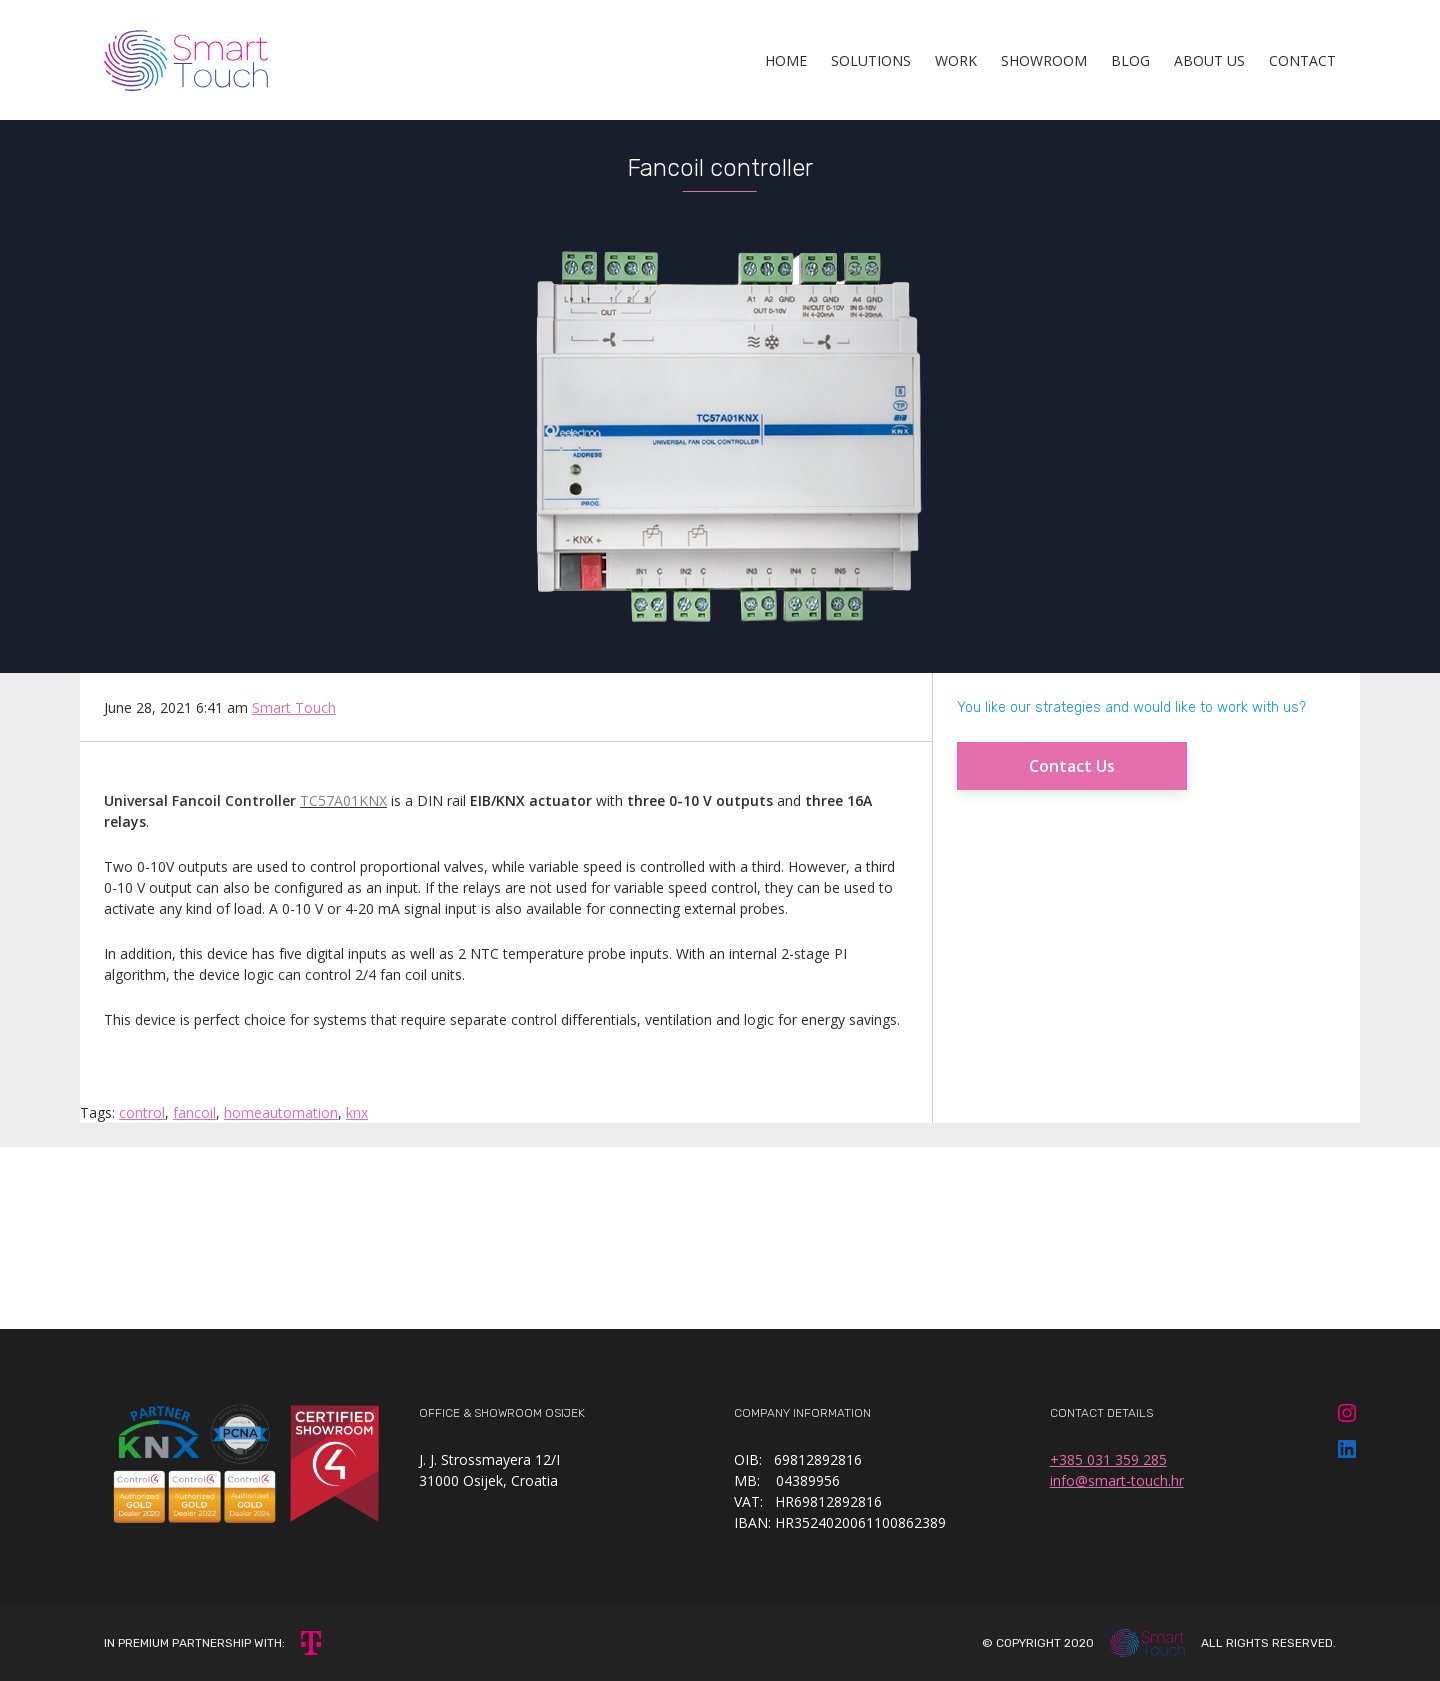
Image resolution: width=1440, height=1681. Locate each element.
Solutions (871, 60)
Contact (1302, 60)
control (142, 1112)
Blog (1130, 60)
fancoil (194, 1112)
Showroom (1044, 60)
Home (786, 60)
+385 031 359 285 (1108, 1459)
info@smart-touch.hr (1117, 1480)
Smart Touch (294, 707)
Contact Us (1072, 766)
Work (956, 60)
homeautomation (281, 1112)
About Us (1209, 60)
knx (357, 1112)
